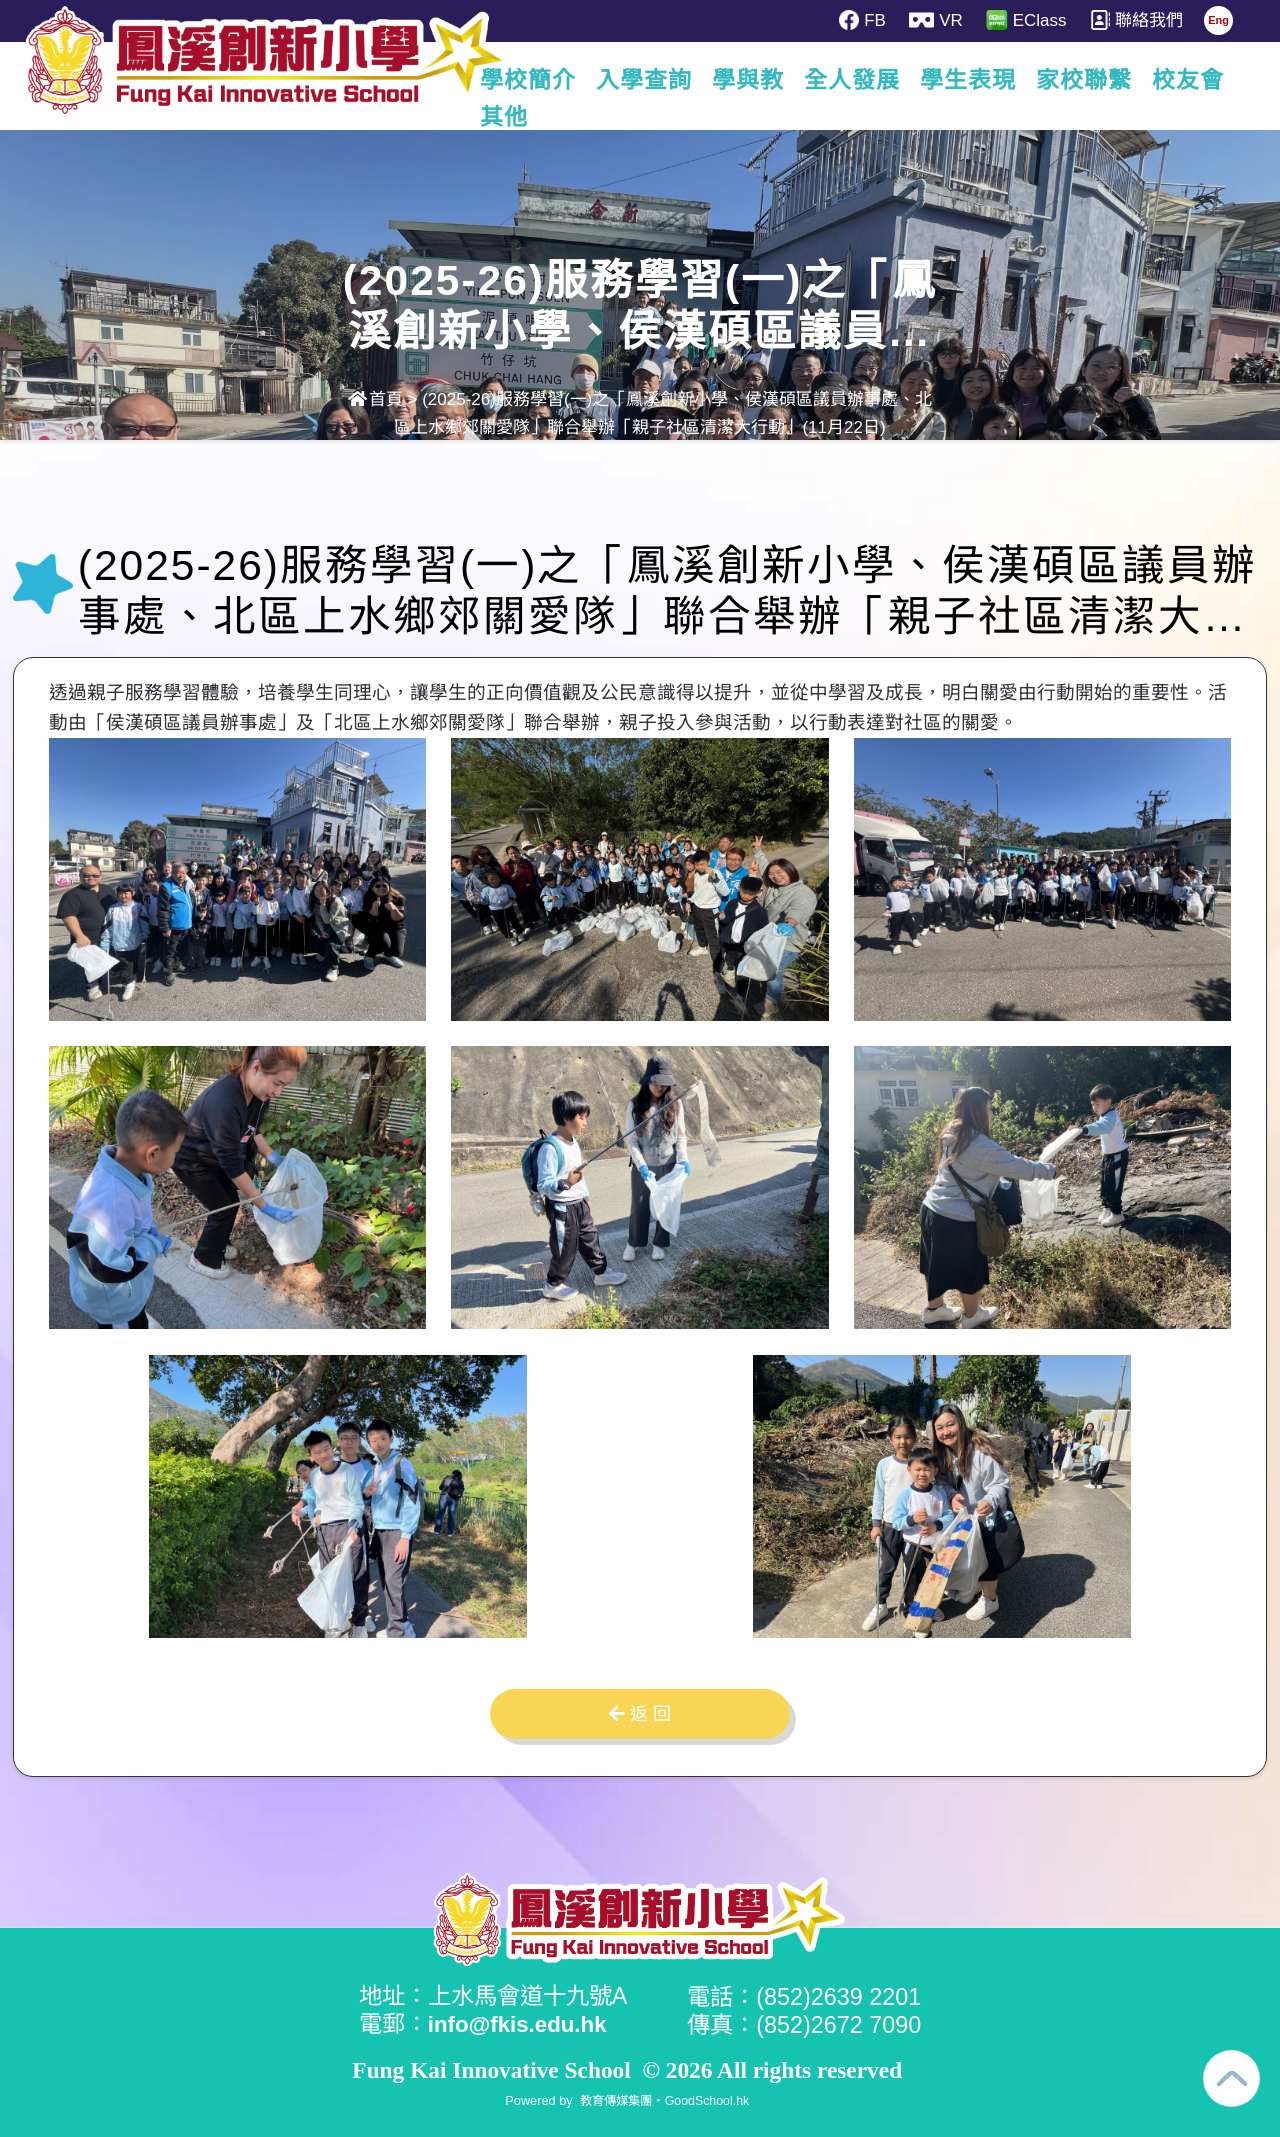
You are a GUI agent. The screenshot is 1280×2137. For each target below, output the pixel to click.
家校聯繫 (1089, 80)
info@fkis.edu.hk (522, 2024)
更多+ (1193, 80)
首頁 (375, 399)
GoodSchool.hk (709, 2099)
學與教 (753, 80)
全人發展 (857, 80)
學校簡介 (533, 80)
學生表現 (973, 80)
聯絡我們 (1140, 20)
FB (863, 20)
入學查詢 (649, 80)
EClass (1029, 20)
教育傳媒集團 (614, 2099)
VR (937, 20)
